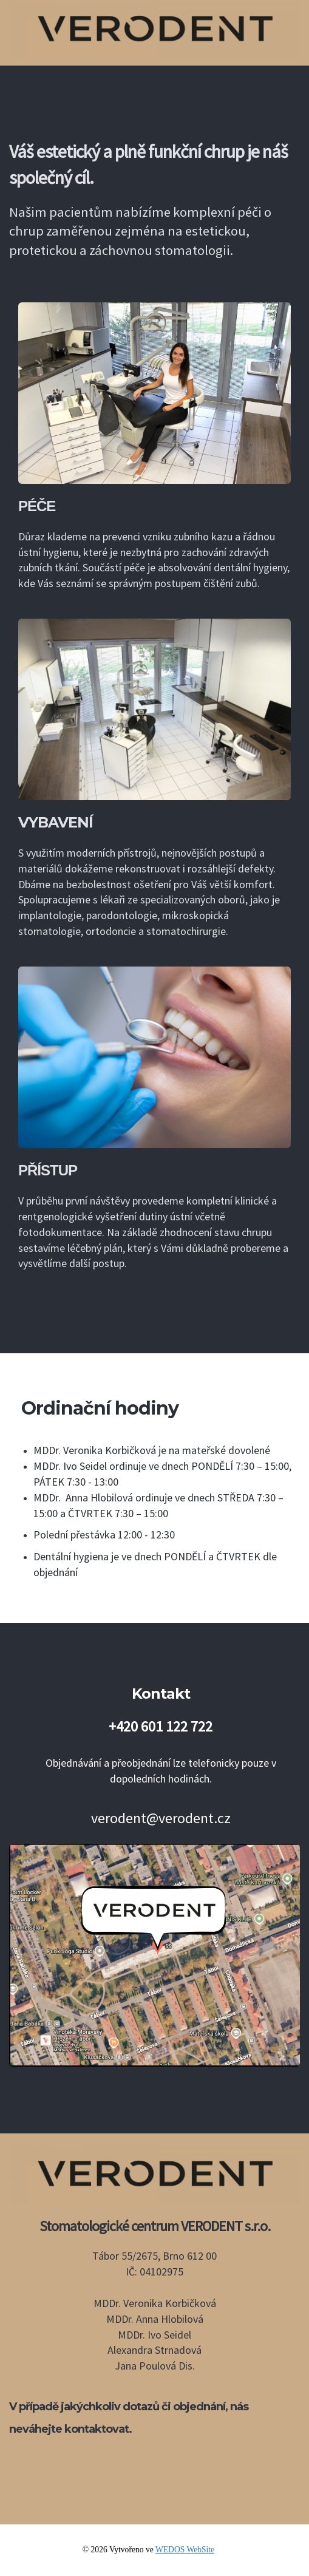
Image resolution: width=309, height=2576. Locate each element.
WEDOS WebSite (184, 2549)
